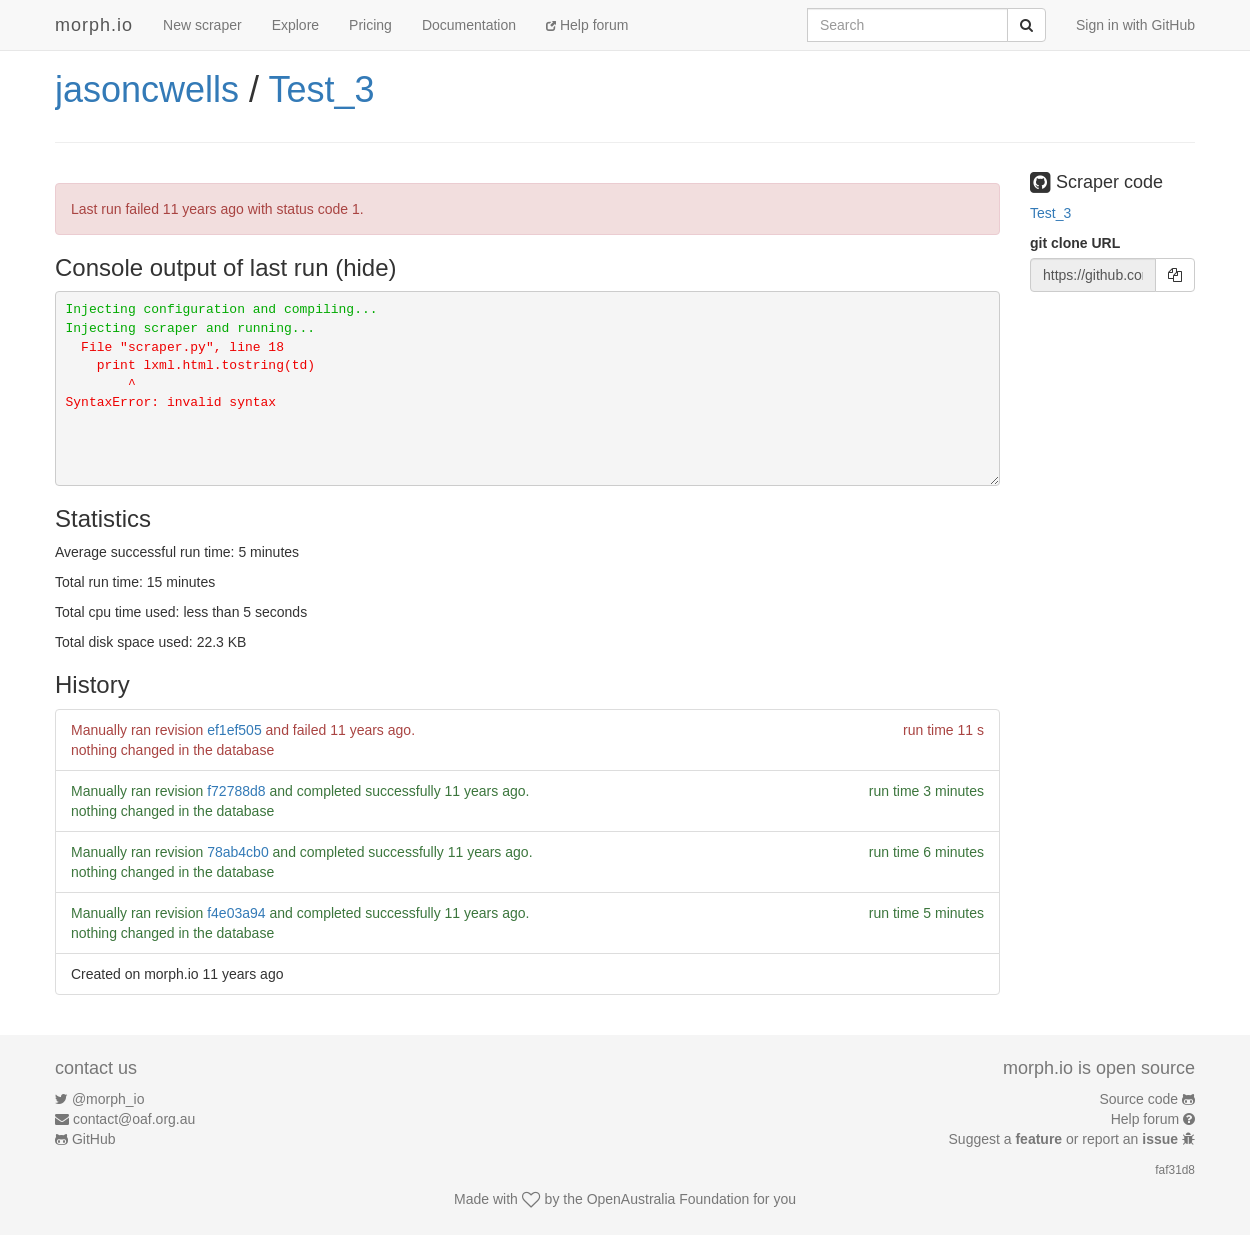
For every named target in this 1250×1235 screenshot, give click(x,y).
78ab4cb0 (238, 852)
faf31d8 (1175, 1170)
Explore (295, 25)
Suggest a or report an (1065, 1139)
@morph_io (108, 1099)
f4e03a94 (236, 913)
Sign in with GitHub (1135, 25)
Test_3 (321, 89)
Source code (1139, 1099)
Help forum (587, 25)
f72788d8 (236, 791)
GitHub (94, 1139)
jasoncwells (147, 89)
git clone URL (1075, 243)
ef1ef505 (234, 730)
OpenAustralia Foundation (668, 1199)
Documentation (469, 25)
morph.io (94, 25)
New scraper (202, 25)
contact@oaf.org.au (134, 1119)
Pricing (370, 25)
